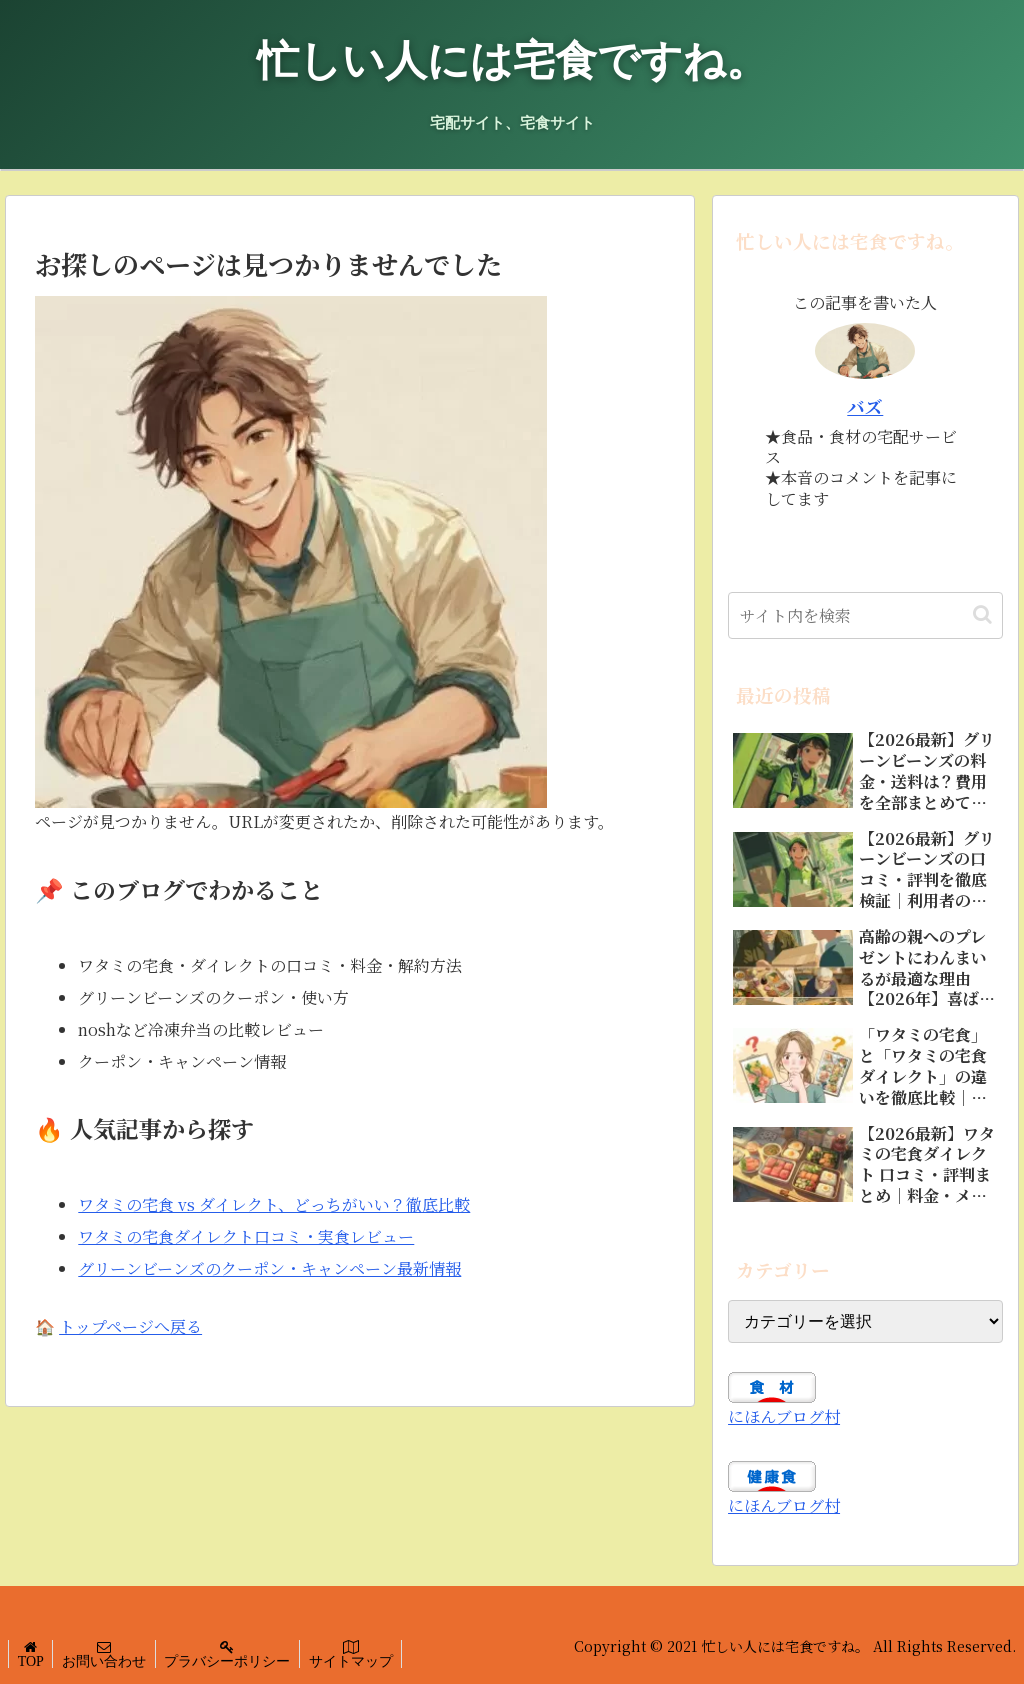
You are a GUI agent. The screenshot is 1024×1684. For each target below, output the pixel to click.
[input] (865, 615)
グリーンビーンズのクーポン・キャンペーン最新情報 (269, 1268)
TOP (32, 1661)
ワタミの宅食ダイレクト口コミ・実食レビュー (246, 1236)
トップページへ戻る (130, 1326)
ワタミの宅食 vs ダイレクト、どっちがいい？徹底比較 (274, 1204)
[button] (982, 614)
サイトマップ (360, 1661)
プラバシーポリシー (234, 1661)
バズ (865, 406)
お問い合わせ (108, 1661)
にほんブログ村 (784, 1416)
